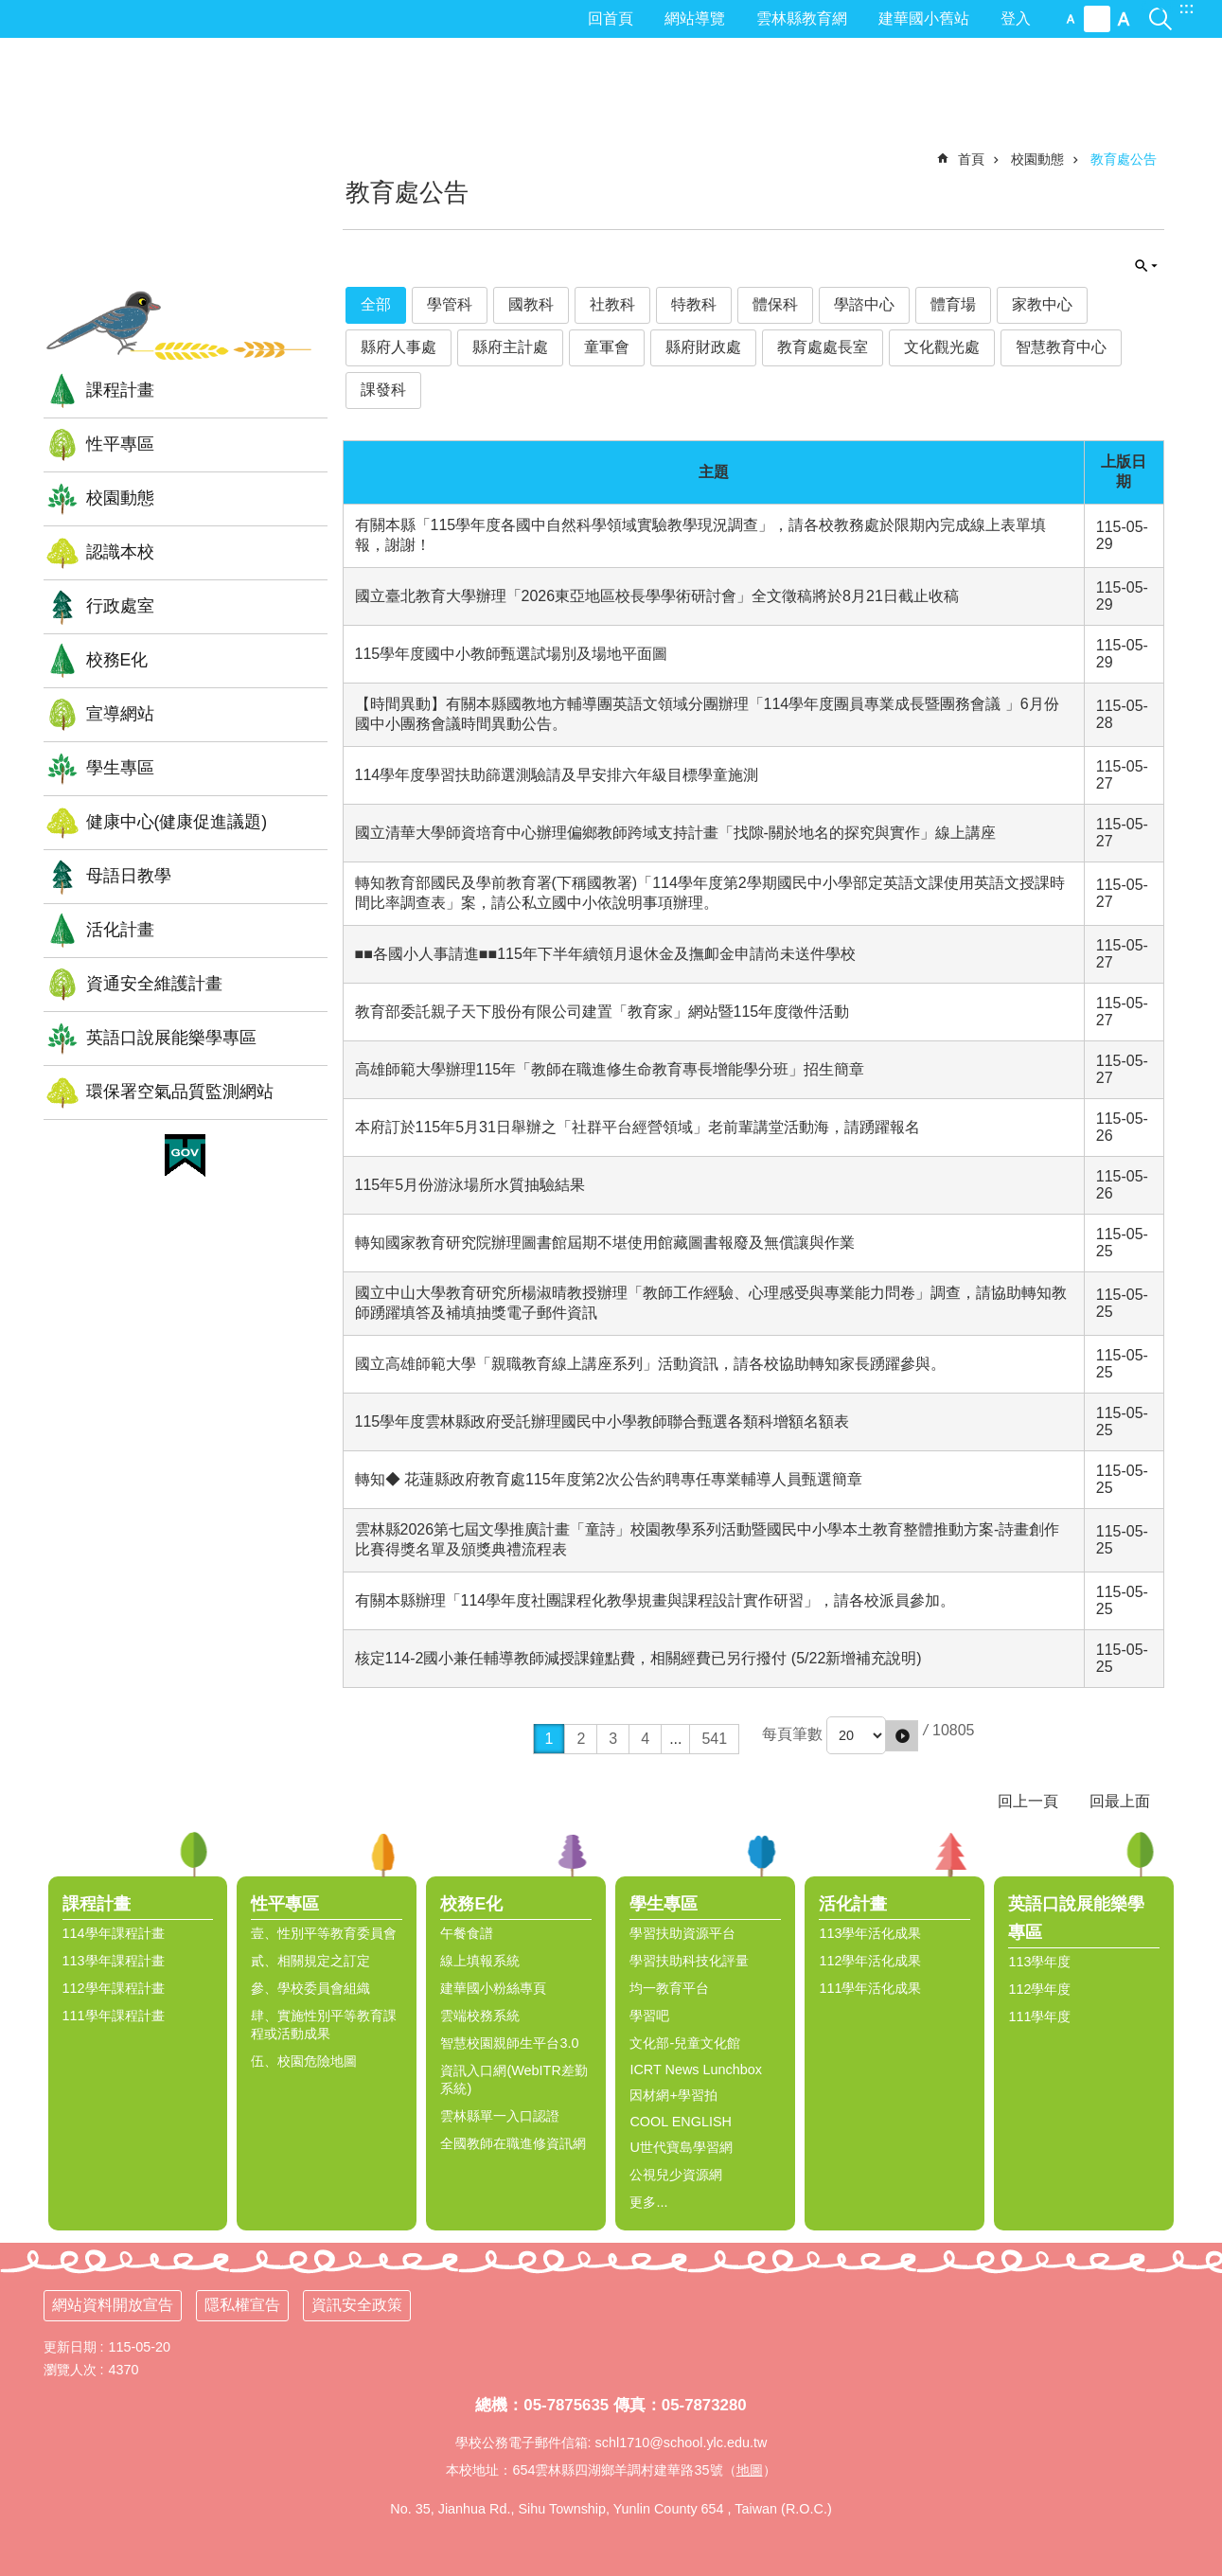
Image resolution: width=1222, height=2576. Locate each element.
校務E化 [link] (117, 659)
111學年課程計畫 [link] (113, 2015)
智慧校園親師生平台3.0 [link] (509, 2043)
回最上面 (1119, 1801)
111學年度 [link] (1039, 2016)
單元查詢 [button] (1146, 266)
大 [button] (1123, 19)
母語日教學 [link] (128, 875)
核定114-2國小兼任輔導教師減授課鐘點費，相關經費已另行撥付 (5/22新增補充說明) (638, 1658)
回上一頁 (1028, 1801)
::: (1187, 8)
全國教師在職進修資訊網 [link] (513, 2143)
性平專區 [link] (120, 444)
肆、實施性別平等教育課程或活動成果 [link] (324, 2024)
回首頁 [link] (610, 18)
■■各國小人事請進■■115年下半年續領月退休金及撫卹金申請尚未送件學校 (605, 954)
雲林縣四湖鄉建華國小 (186, 174)
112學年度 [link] (1039, 1989)
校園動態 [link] (120, 498)
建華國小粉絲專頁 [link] (493, 1988)
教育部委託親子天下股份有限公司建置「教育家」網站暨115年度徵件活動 (602, 1012)
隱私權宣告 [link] (242, 2305)
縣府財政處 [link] (703, 347)
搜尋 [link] (1160, 8)
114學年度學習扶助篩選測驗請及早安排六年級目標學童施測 (557, 775)
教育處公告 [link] (1123, 159)
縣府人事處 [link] (398, 347)
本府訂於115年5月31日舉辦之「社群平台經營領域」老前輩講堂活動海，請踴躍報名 (637, 1127)
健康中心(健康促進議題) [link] (177, 821)
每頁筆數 (792, 1734)
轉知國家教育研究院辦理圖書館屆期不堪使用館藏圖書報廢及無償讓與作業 (605, 1243)
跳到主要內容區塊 (9, 9)
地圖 (749, 2470)
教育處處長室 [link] (822, 347)
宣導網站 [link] (120, 713)
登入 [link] (1016, 18)
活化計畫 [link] (120, 929)
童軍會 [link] (606, 347)
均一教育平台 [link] (669, 1988)
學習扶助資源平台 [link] (682, 1933)
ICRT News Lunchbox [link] (695, 2069)
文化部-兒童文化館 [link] (684, 2043)
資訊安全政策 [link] (356, 2305)
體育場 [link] (953, 304)
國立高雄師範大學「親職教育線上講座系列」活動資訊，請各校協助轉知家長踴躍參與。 (650, 1364)
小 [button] (1070, 19)
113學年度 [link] (1039, 1961)
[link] (185, 1156)
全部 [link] (376, 304)
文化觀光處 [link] (942, 347)
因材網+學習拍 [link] (673, 2095)
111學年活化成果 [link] (870, 1988)
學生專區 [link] (120, 767)
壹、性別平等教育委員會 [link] (324, 1933)
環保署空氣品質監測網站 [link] (180, 1091)
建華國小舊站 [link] (923, 18)
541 (714, 1739)
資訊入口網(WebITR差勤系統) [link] (513, 2079)
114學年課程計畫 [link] (113, 1933)
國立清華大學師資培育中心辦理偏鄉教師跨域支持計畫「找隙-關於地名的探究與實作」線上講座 (675, 833)
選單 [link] (1198, 1854)
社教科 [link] (612, 304)
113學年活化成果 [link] (870, 1933)
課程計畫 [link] (120, 390)
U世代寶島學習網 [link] (680, 2147)
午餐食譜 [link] (466, 1933)
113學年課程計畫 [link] (113, 1960)
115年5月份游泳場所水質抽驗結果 (470, 1185)
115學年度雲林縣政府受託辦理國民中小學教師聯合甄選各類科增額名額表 (602, 1421)
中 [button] (1097, 19)
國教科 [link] (531, 304)
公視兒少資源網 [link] (675, 2174)
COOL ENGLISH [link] (680, 2121)
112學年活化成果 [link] (870, 1960)
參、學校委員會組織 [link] (310, 1988)
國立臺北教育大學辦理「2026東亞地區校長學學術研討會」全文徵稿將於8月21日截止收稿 (657, 596)
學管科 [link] (449, 304)
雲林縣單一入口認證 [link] (499, 2115)
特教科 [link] (694, 304)
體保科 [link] (775, 304)
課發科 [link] (383, 390)
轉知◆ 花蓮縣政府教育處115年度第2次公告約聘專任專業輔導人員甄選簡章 (608, 1479)
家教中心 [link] (1042, 304)
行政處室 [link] (120, 605)
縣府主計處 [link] (510, 347)
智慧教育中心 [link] (1061, 347)
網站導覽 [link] (694, 18)
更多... (648, 2202)
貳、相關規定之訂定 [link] (310, 1960)
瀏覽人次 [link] (70, 2369)
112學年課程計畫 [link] (113, 1988)
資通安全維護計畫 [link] (154, 983)
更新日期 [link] (70, 2346)
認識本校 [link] (120, 551)
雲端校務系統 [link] (480, 2015)
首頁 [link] (971, 159)
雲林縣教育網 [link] (801, 18)
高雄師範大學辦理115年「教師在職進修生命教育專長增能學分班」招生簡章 (610, 1069)
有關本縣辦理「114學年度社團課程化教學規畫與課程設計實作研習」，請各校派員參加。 (655, 1600)
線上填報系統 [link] (480, 1960)
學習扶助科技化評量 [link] (689, 1960)
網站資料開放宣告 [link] (112, 2305)
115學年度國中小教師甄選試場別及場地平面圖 (511, 654)
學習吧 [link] (649, 2015)
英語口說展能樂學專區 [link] (171, 1037)
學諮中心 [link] (864, 304)
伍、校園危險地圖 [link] (304, 2061)
